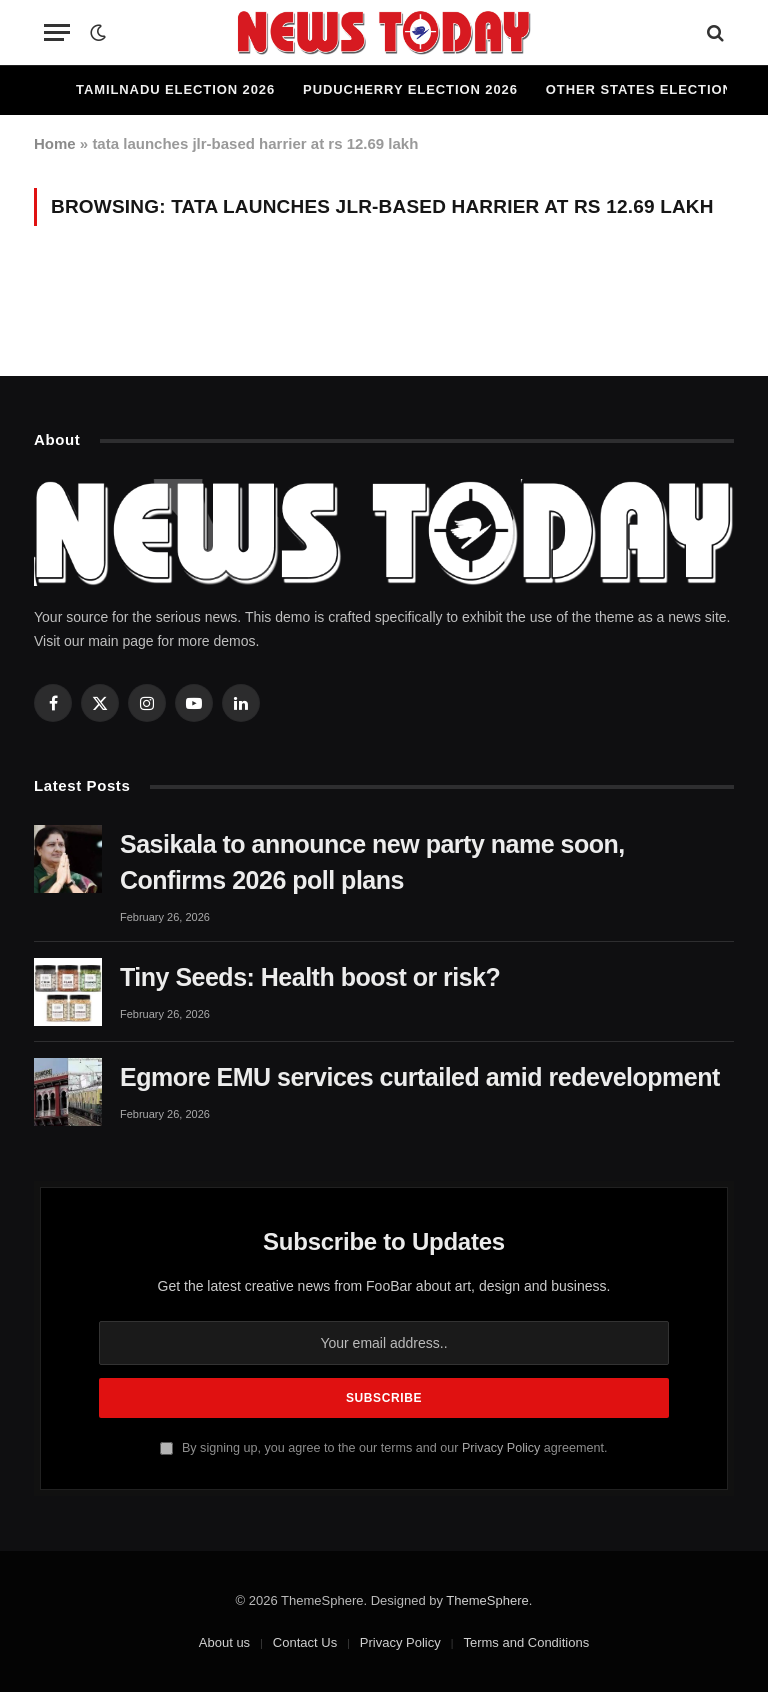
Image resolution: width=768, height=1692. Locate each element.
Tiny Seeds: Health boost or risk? (310, 977)
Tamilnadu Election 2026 (175, 89)
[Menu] (57, 32)
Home (55, 143)
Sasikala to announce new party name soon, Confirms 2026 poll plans (372, 862)
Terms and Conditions (526, 1642)
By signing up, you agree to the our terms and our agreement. (383, 1448)
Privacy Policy (501, 1448)
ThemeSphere (487, 1600)
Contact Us (305, 1642)
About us (224, 1642)
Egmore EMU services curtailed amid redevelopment (420, 1077)
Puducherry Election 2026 (410, 89)
